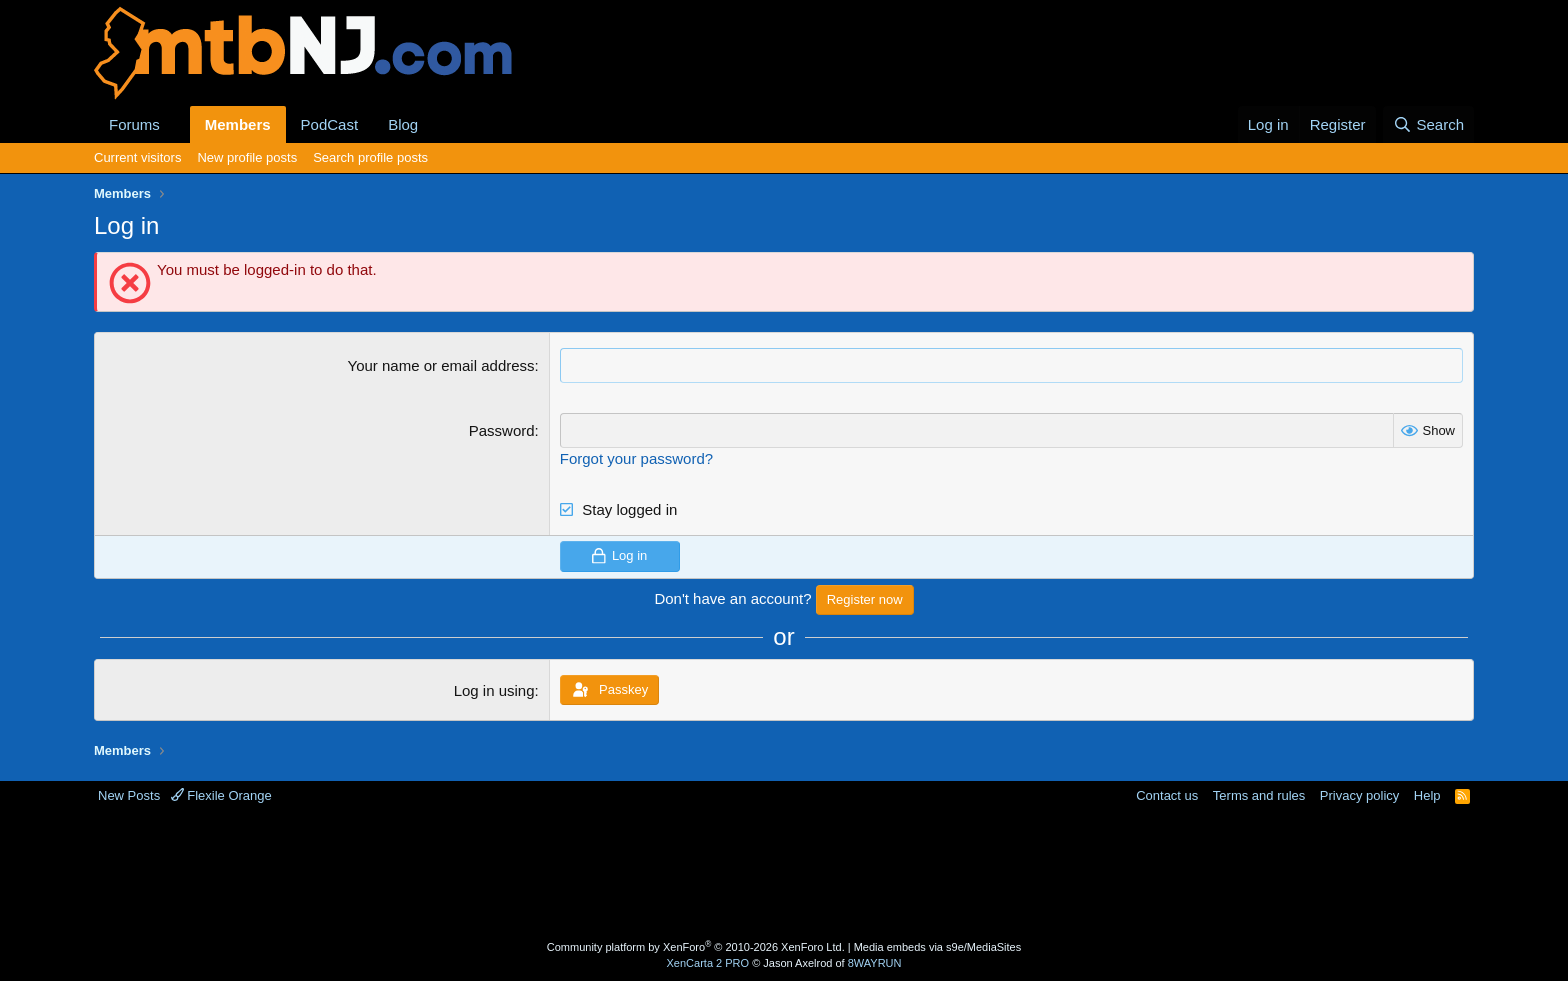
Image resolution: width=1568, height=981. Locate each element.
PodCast (330, 124)
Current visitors (137, 157)
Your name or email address (441, 365)
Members (238, 124)
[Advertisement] (705, 870)
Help (1427, 795)
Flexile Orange (221, 795)
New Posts (129, 795)
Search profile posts (370, 157)
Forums (134, 124)
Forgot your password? (636, 458)
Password (502, 430)
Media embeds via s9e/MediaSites (938, 947)
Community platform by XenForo (696, 947)
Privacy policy (1359, 795)
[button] (176, 124)
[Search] (1428, 124)
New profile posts (247, 157)
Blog (403, 124)
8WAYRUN (875, 963)
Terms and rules (1259, 795)
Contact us (1167, 795)
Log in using (494, 690)
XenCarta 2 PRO (708, 963)
